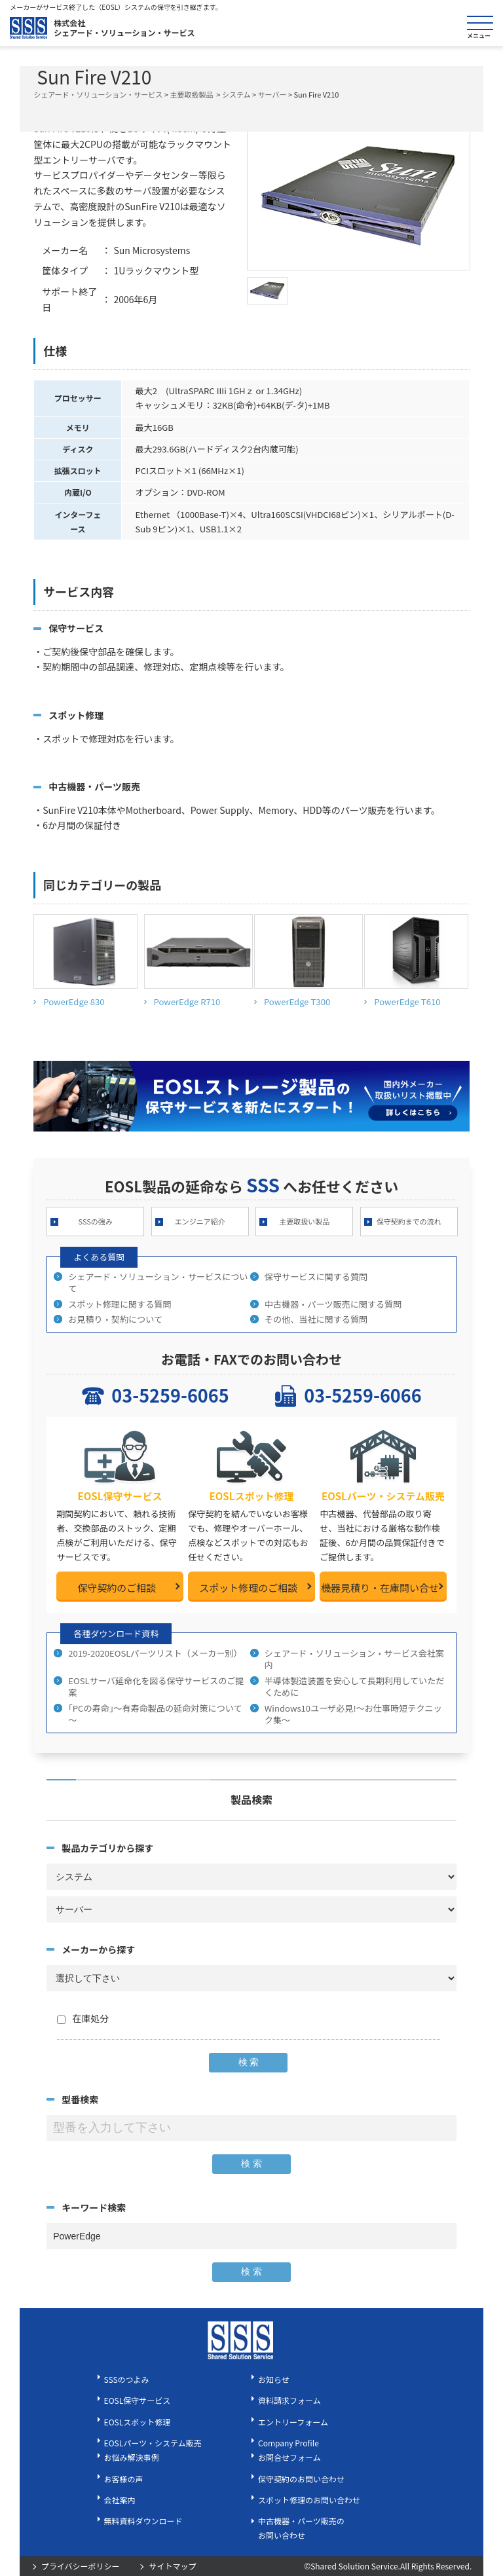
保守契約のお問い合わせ (301, 2478)
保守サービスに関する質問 (316, 1276)
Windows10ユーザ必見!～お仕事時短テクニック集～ (353, 1714)
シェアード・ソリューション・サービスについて (158, 1282)
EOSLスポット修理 (137, 2421)
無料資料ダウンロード (143, 2520)
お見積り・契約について (115, 1319)
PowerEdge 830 (73, 1001)
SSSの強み (96, 1221)
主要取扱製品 (191, 94)
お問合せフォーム (289, 2457)
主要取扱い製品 (304, 1221)
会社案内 (120, 2499)
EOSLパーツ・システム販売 (153, 2442)
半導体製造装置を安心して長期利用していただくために (355, 1686)
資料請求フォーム (289, 2400)
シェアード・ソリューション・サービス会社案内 (354, 1659)
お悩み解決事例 (131, 2457)
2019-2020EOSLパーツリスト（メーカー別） (155, 1653)
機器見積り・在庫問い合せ (380, 1587)
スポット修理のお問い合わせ (309, 2499)
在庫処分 (83, 2018)
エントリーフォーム (293, 2421)
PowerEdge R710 (187, 1001)
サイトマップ (172, 2565)
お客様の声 (123, 2478)
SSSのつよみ (126, 2379)
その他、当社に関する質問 (316, 1319)
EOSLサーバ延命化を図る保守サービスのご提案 (156, 1686)
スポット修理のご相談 (248, 1587)
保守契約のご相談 (116, 1587)
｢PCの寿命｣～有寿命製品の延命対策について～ (155, 1714)
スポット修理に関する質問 (119, 1304)
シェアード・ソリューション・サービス (97, 94)
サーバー (272, 94)
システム (236, 94)
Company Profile (288, 2442)
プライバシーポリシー (80, 2565)
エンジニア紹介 (200, 1221)
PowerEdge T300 (297, 1001)
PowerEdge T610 (407, 1001)
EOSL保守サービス (137, 2400)
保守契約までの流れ (409, 1221)
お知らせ (273, 2379)
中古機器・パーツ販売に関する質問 (333, 1304)
